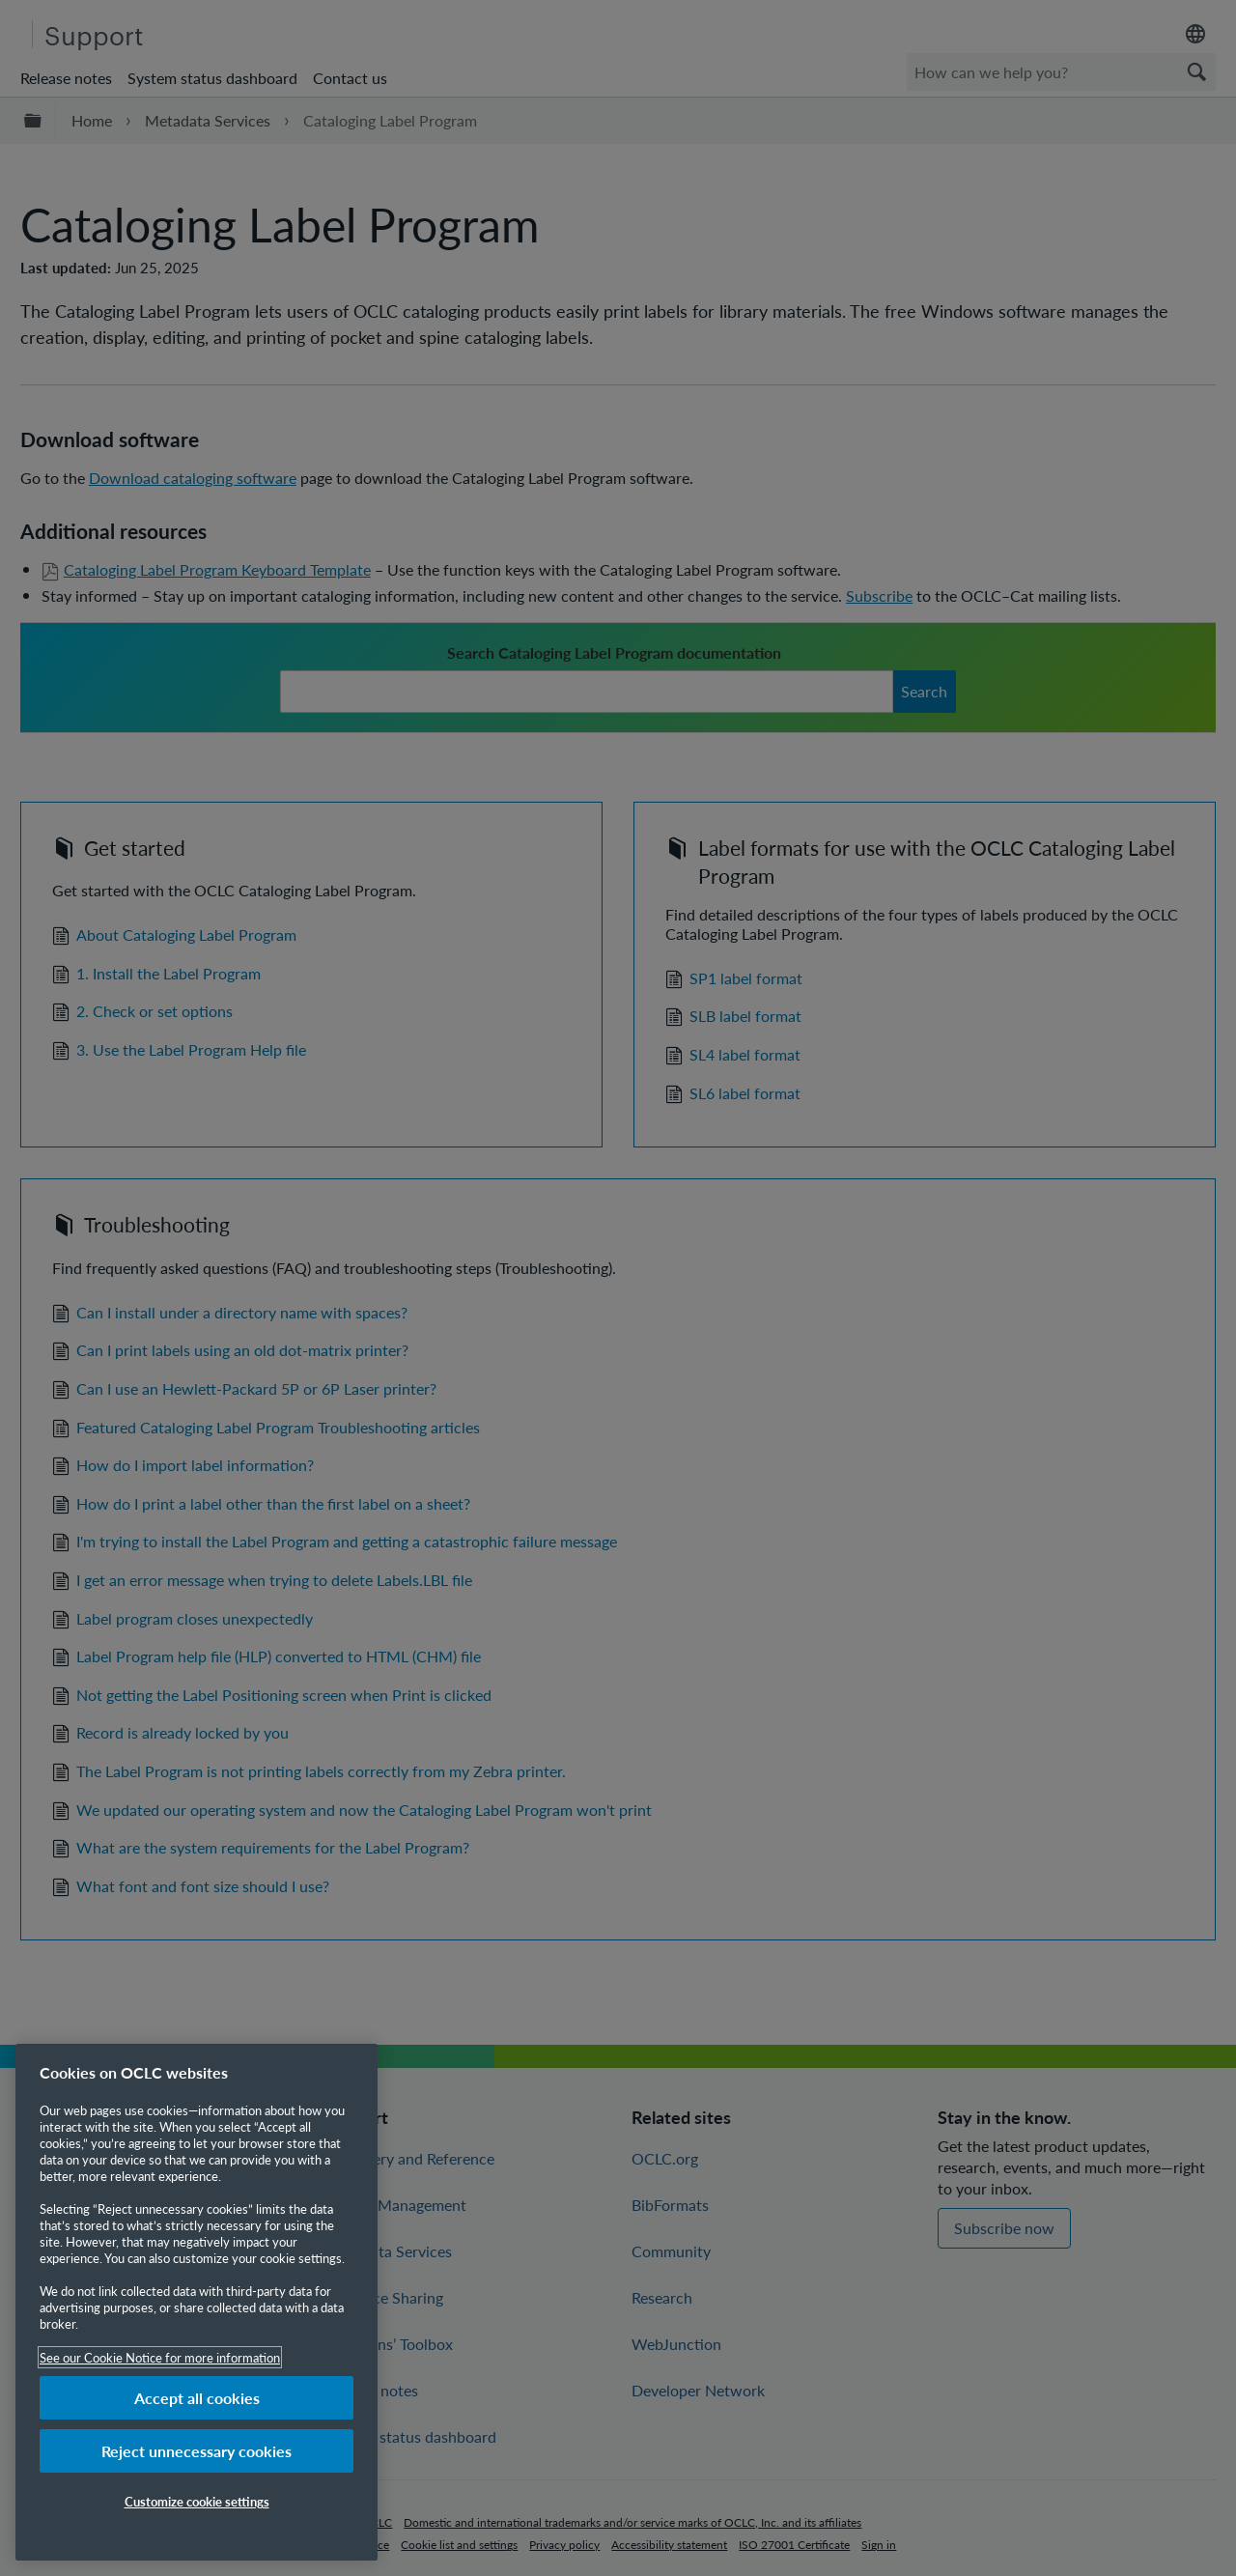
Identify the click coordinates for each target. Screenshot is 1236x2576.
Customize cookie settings (197, 2501)
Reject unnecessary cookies (196, 2451)
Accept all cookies (197, 2398)
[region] (196, 2302)
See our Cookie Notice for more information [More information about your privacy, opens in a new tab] (160, 2357)
